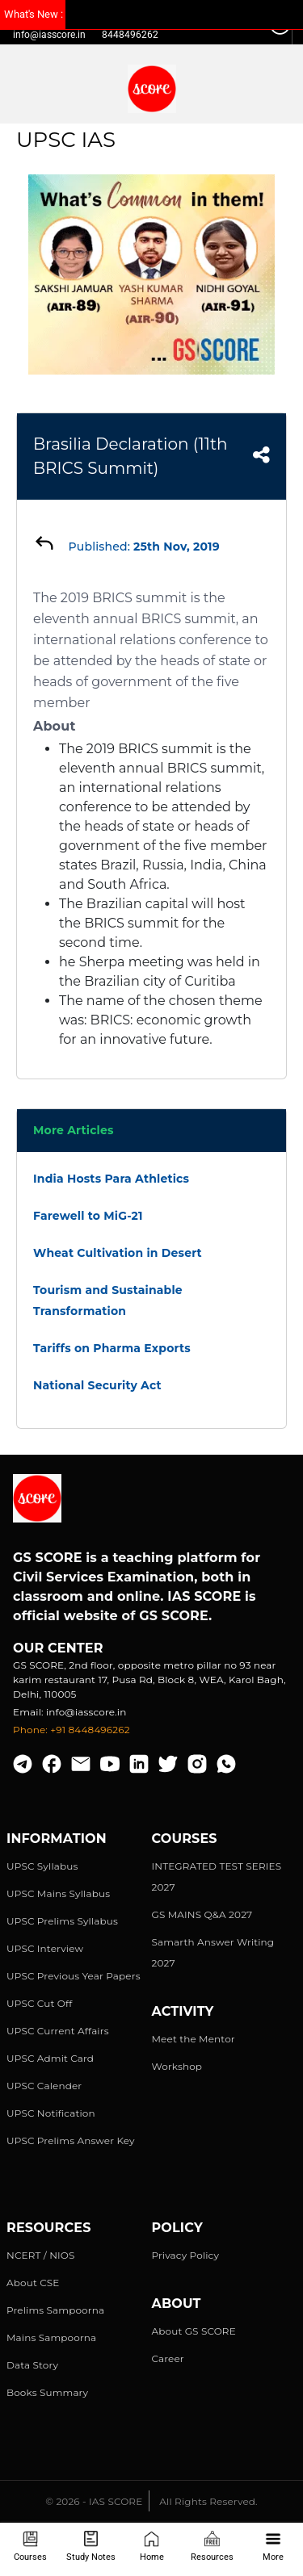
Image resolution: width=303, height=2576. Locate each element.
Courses (30, 2546)
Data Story (32, 2365)
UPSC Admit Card (50, 2058)
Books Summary (47, 2392)
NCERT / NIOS (40, 2255)
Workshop (177, 2066)
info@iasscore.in (49, 34)
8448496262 (130, 34)
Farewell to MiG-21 (88, 1215)
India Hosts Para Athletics (111, 1178)
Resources (212, 2546)
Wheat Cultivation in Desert (117, 1253)
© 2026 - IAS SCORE (93, 2501)
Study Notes (91, 2546)
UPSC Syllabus (42, 1866)
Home (152, 2546)
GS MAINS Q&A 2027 (202, 1914)
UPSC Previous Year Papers (73, 1976)
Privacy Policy (186, 2255)
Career (168, 2358)
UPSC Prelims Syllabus (62, 1921)
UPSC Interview (44, 1948)
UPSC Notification (50, 2113)
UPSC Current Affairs (57, 2031)
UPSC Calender (44, 2086)
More (273, 2546)
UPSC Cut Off (39, 2003)
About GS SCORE (194, 2331)
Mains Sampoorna (51, 2337)
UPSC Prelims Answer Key (70, 2140)
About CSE (33, 2283)
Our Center (58, 1648)
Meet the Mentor (193, 2039)
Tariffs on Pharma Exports (112, 1348)
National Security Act (97, 1385)
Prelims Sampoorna (55, 2310)
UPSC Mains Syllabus (58, 1893)
